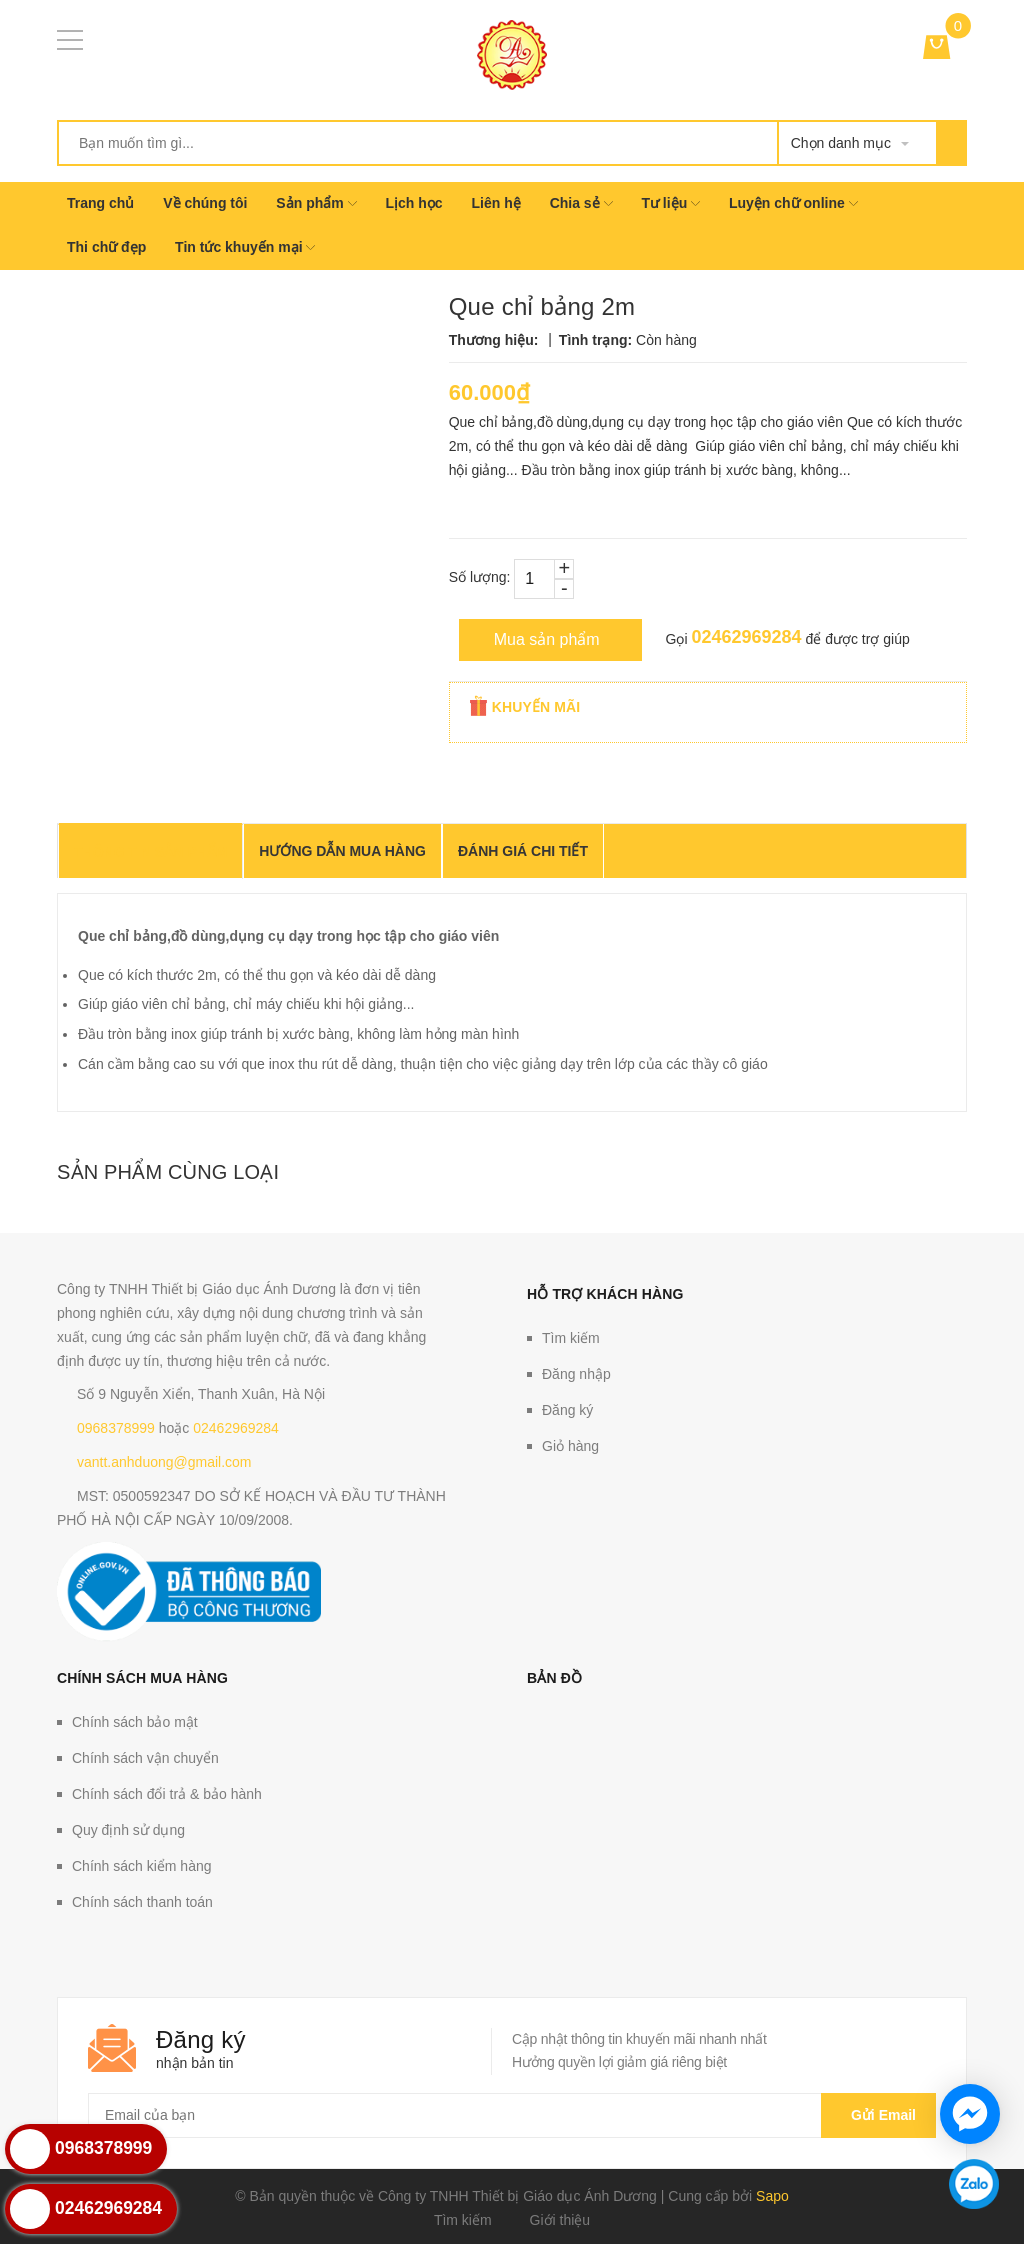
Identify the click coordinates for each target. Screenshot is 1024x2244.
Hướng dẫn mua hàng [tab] (342, 851)
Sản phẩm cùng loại (168, 1172)
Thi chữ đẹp (106, 247)
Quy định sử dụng (128, 1830)
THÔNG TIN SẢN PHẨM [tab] (150, 852)
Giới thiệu (560, 2220)
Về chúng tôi (205, 203)
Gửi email (878, 2115)
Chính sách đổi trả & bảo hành (167, 1794)
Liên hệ (496, 203)
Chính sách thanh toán (142, 1902)
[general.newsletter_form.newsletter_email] (512, 2115)
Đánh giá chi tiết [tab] (523, 851)
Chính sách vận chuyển (145, 1758)
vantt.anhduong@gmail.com (164, 1462)
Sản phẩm (316, 203)
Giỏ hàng (570, 1446)
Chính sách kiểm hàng (142, 1866)
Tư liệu (670, 203)
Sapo (772, 2196)
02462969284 (746, 637)
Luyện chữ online (793, 203)
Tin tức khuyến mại (245, 247)
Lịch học (413, 203)
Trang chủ (100, 203)
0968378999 (116, 1428)
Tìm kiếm (571, 1338)
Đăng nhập (576, 1374)
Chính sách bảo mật (135, 1722)
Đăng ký (567, 1410)
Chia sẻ (581, 203)
